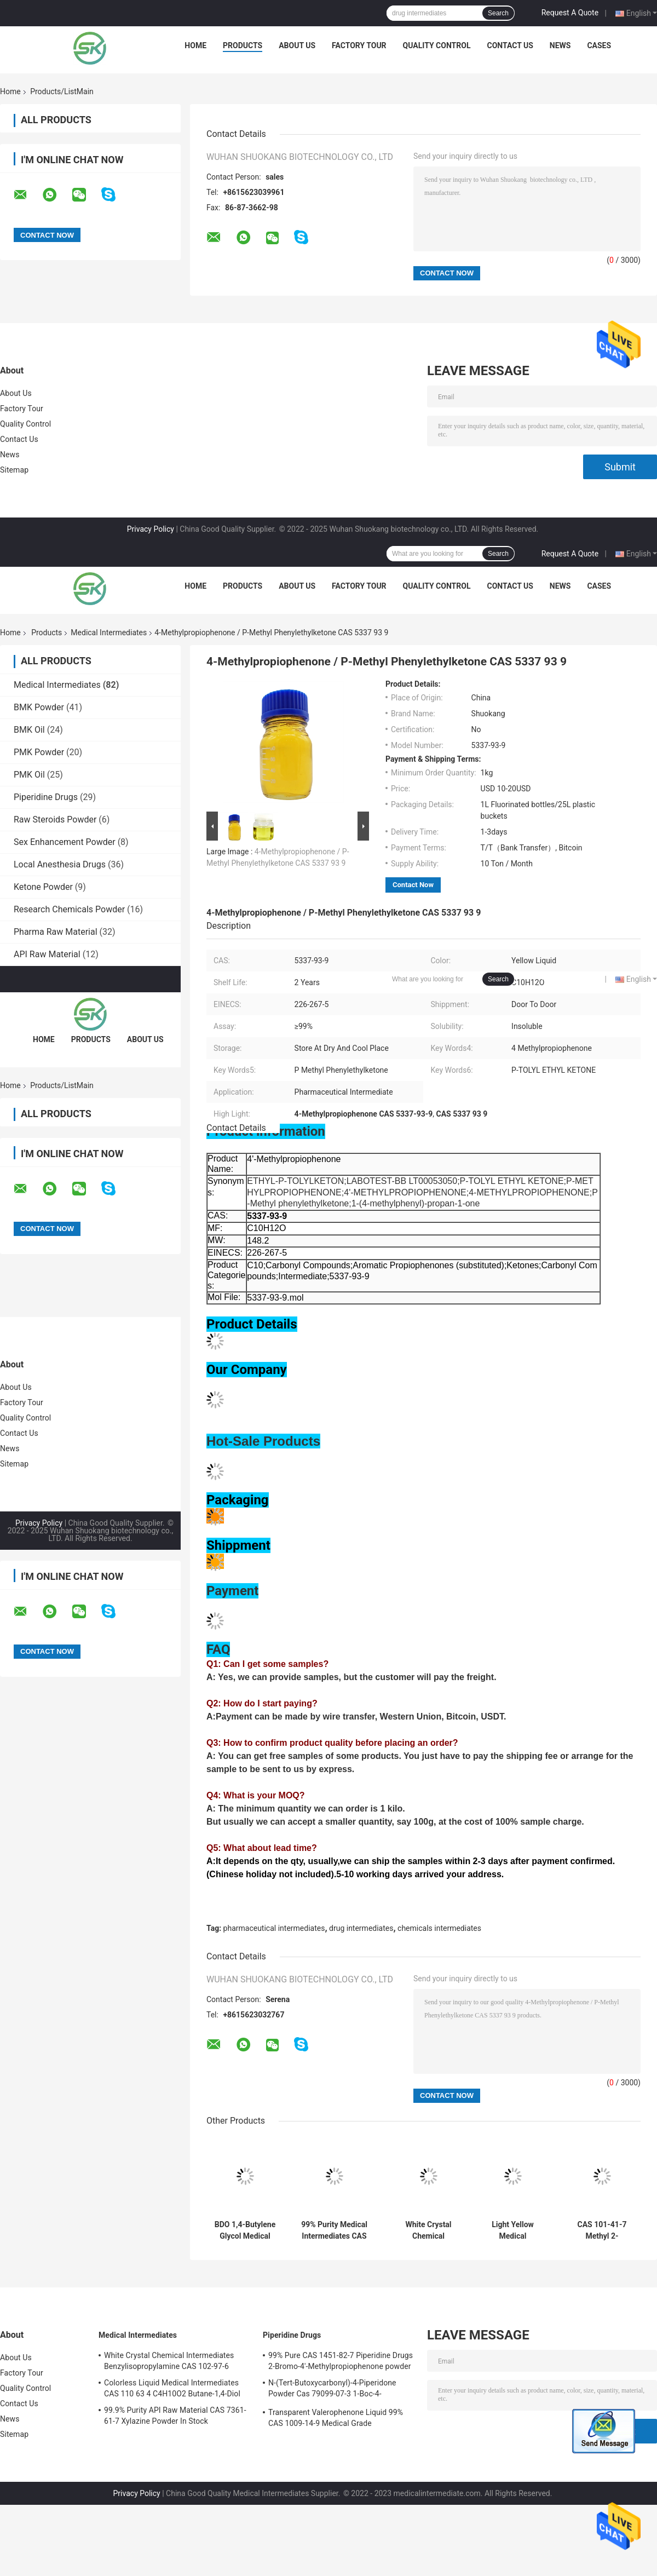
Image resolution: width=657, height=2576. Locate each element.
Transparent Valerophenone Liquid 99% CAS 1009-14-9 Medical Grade (335, 2418)
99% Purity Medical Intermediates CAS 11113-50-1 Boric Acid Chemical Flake (334, 2230)
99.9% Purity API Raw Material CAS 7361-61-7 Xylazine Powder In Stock (175, 2415)
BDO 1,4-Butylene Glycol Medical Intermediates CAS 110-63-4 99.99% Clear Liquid (244, 2230)
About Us (297, 45)
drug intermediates (361, 1928)
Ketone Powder (43, 887)
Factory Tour (359, 45)
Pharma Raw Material (55, 932)
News (560, 45)
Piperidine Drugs (46, 797)
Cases (599, 45)
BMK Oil (29, 730)
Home (195, 45)
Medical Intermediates (109, 632)
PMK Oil (29, 774)
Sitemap (14, 469)
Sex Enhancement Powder (65, 842)
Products (242, 45)
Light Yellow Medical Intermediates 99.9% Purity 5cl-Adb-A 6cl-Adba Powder (513, 2230)
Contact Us (510, 45)
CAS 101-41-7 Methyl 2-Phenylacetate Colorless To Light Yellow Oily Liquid (602, 2230)
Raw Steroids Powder (55, 819)
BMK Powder (39, 707)
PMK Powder (39, 752)
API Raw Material (47, 954)
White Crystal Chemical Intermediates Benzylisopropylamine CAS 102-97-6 (428, 2230)
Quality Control (437, 45)
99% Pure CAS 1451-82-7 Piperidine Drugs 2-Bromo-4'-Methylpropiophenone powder (340, 2361)
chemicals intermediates (439, 1928)
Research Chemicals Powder (69, 909)
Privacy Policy (150, 529)
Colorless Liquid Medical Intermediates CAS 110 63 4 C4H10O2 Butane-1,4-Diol (172, 2388)
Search (498, 13)
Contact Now (413, 885)
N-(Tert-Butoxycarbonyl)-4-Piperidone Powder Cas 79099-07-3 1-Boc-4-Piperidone (332, 2389)
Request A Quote (569, 12)
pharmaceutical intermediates (274, 1928)
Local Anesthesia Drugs (60, 864)
